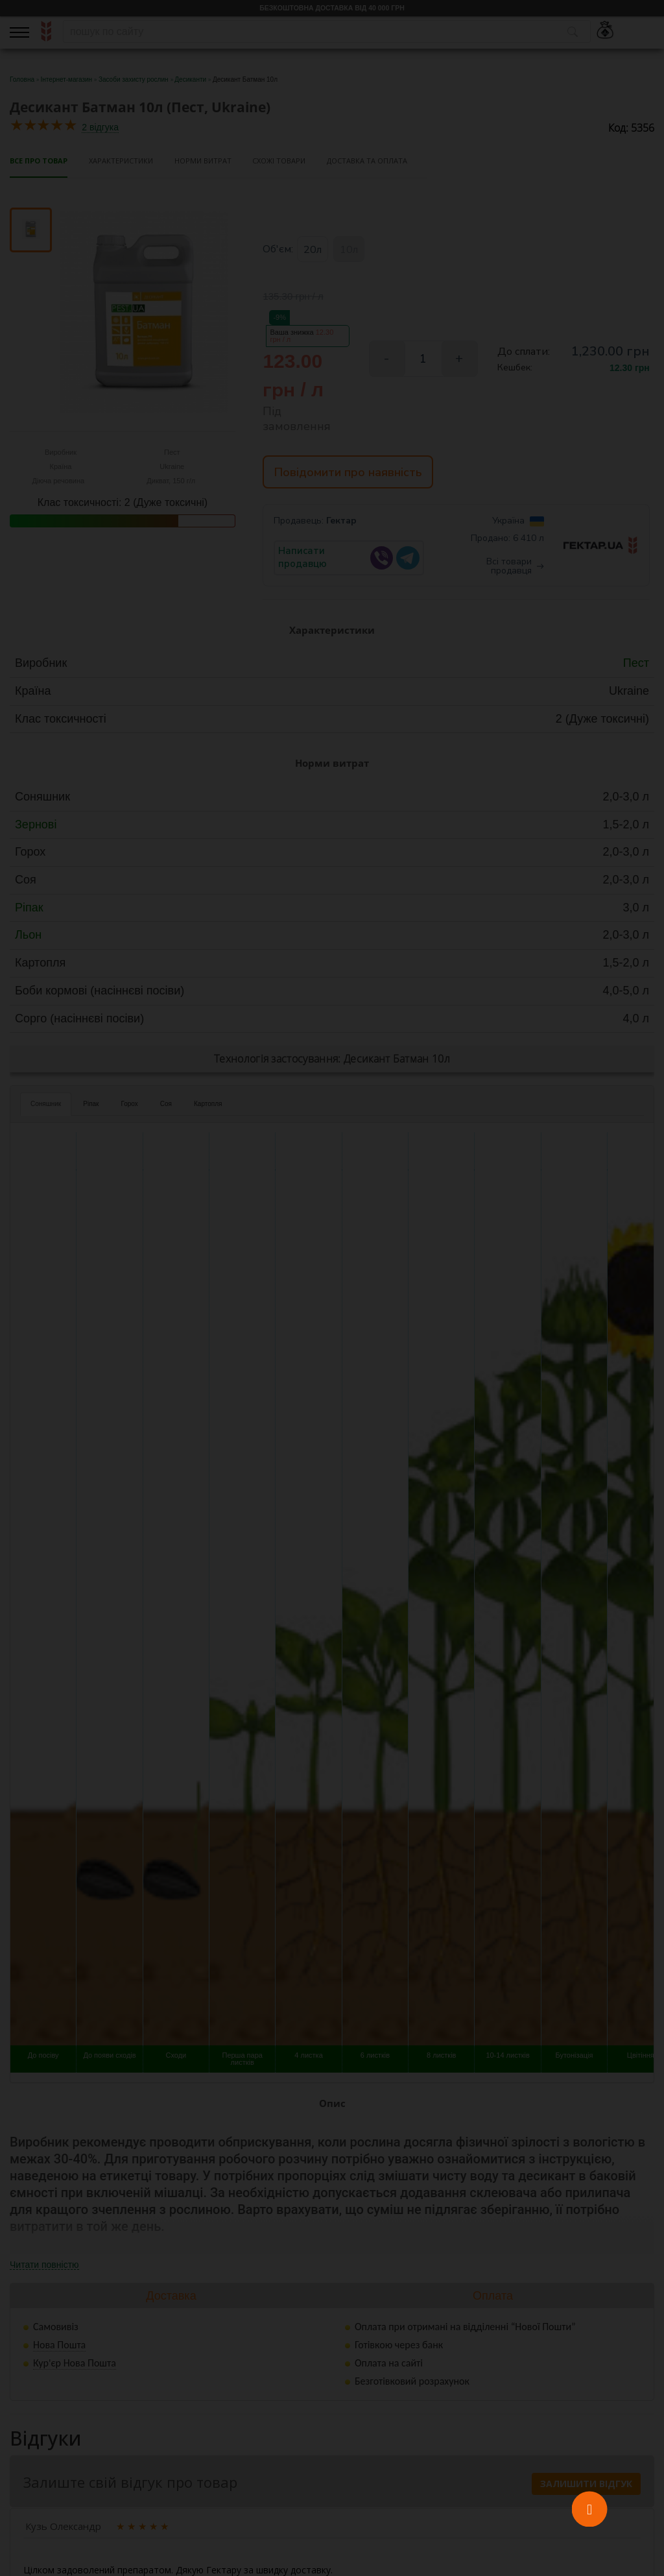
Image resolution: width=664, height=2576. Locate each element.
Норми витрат (202, 160)
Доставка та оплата (367, 160)
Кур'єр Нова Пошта (74, 2365)
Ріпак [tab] (91, 1106)
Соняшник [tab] (45, 1106)
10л (349, 250)
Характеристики (121, 160)
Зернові (35, 827)
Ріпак (29, 910)
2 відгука (100, 127)
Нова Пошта (59, 2347)
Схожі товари (278, 160)
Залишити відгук (586, 2486)
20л (312, 250)
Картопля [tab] (208, 1106)
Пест (636, 666)
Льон (28, 938)
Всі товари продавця (515, 569)
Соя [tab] (166, 1106)
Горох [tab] (129, 1106)
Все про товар (38, 160)
